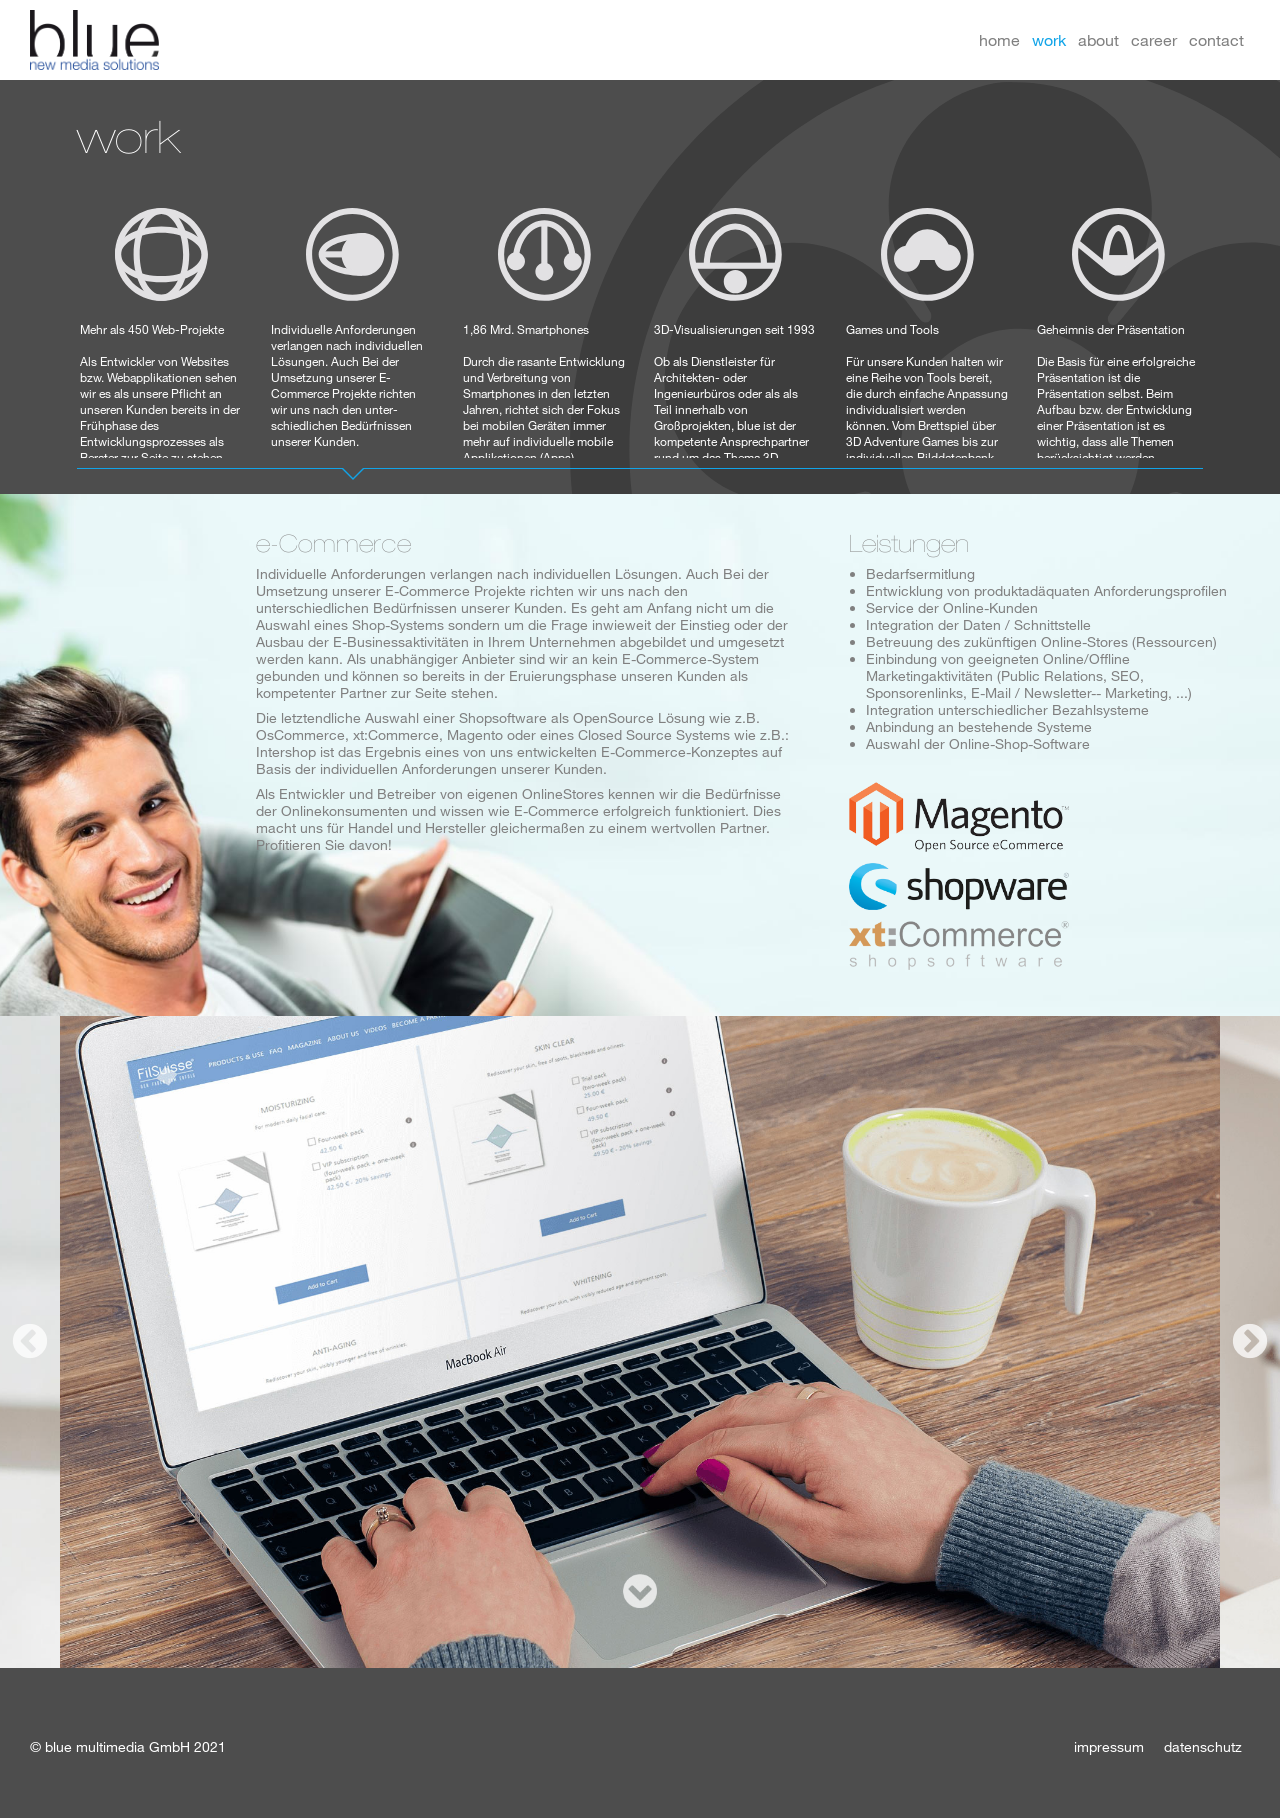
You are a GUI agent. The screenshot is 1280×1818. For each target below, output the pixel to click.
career (1154, 39)
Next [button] (1250, 1342)
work (1049, 39)
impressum (1109, 1746)
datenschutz (1203, 1746)
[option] (640, 1342)
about (1098, 39)
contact (1216, 39)
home (999, 39)
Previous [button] (30, 1342)
